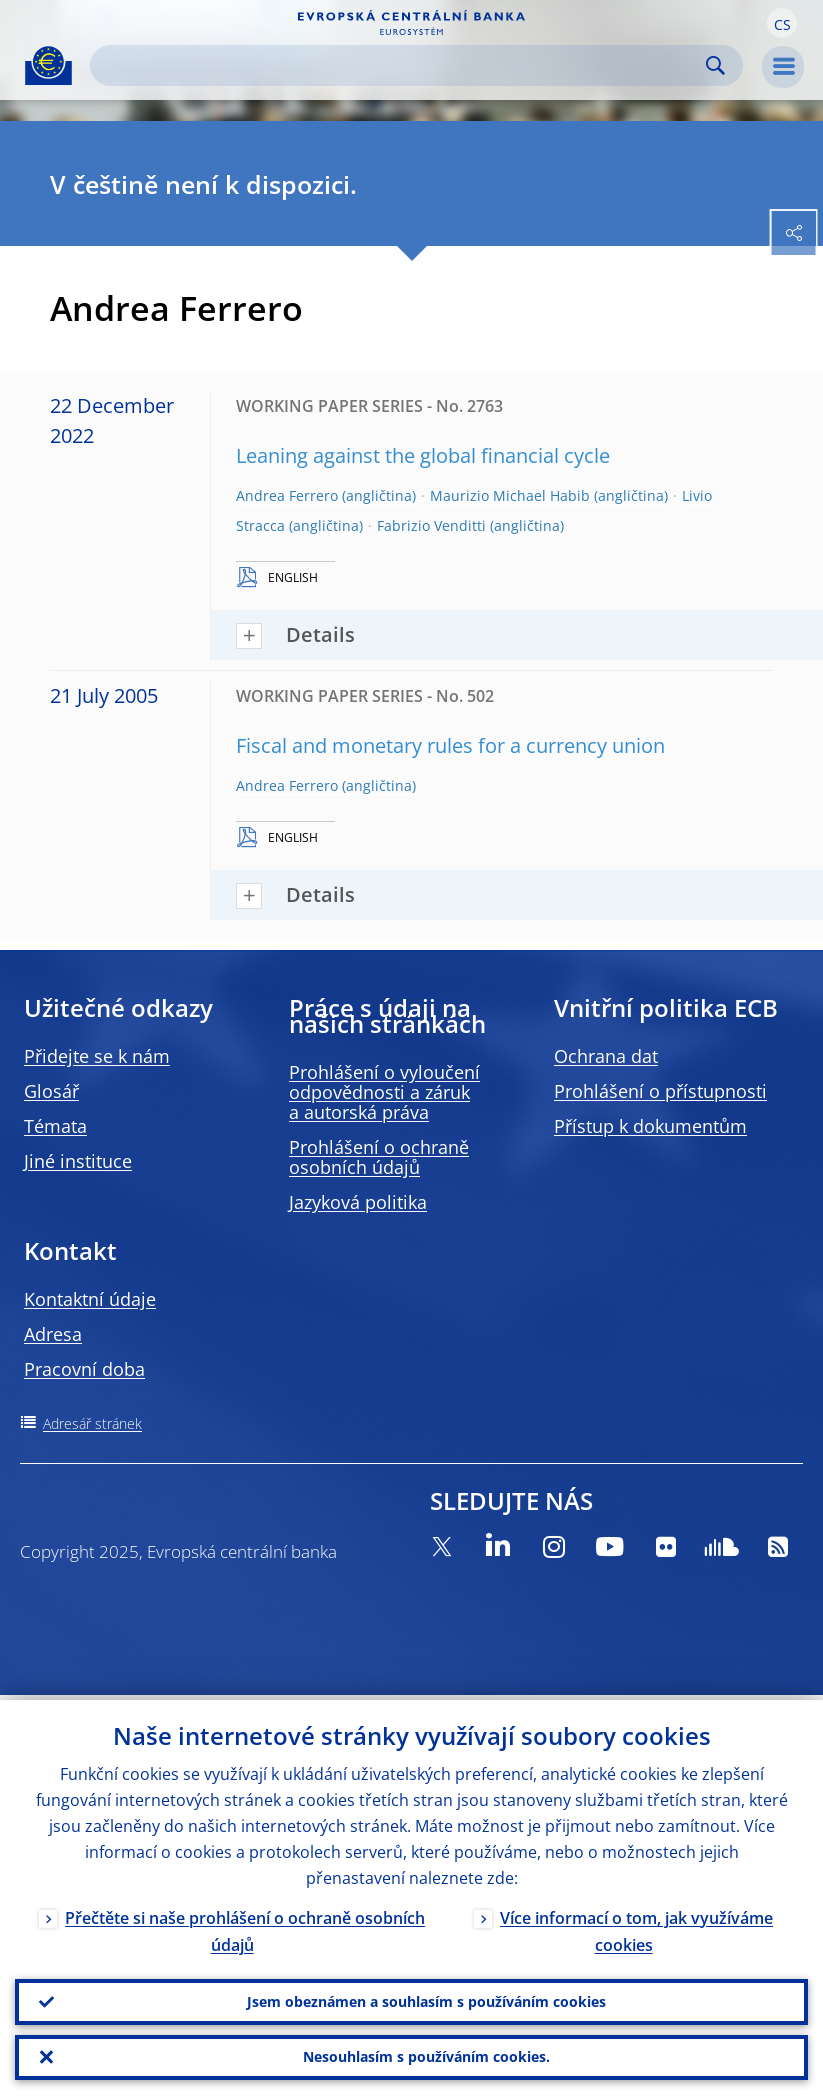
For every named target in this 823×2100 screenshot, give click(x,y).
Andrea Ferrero (287, 495)
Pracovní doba (84, 1369)
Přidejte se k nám (97, 1056)
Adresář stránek (92, 1423)
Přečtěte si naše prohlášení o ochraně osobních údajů (245, 1926)
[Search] (400, 65)
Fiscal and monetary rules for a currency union (450, 745)
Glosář (51, 1091)
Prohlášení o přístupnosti (660, 1091)
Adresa (53, 1334)
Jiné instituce (78, 1161)
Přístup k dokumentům (650, 1126)
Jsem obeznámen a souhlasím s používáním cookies (426, 1997)
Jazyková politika (358, 1202)
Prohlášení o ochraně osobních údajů (379, 1157)
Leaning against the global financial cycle (423, 455)
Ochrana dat (606, 1056)
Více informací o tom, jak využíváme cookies (636, 1926)
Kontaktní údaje (90, 1299)
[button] (782, 23)
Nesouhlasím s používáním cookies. (426, 2055)
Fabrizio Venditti (431, 525)
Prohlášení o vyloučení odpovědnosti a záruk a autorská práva (384, 1092)
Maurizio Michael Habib (510, 495)
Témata (55, 1126)
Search (715, 65)
